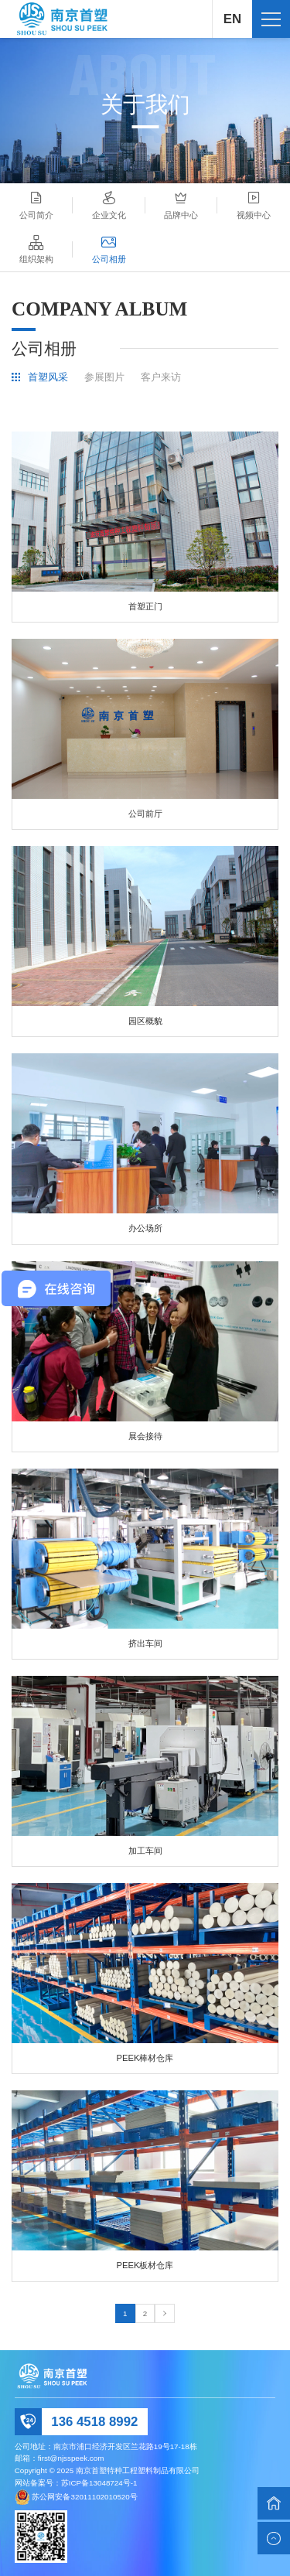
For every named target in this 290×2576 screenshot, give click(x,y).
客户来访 (161, 378)
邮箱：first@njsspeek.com (59, 2458)
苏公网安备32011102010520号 (84, 2496)
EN (232, 19)
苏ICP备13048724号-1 (99, 2483)
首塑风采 (48, 378)
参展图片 (104, 378)
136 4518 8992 (94, 2421)
